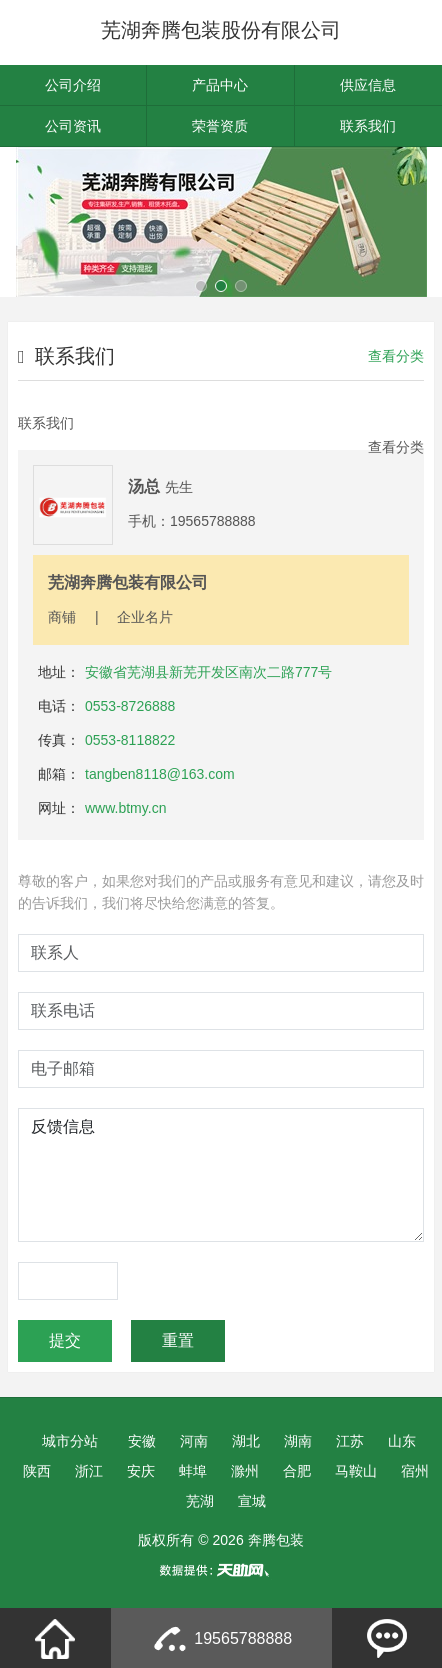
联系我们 (368, 126)
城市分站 (70, 1441)
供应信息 (368, 85)
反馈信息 (221, 1175)
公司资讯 (73, 126)
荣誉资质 (220, 126)
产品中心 (220, 85)
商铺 (62, 617)
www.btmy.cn (125, 808)
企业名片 (145, 617)
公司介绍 (73, 85)
